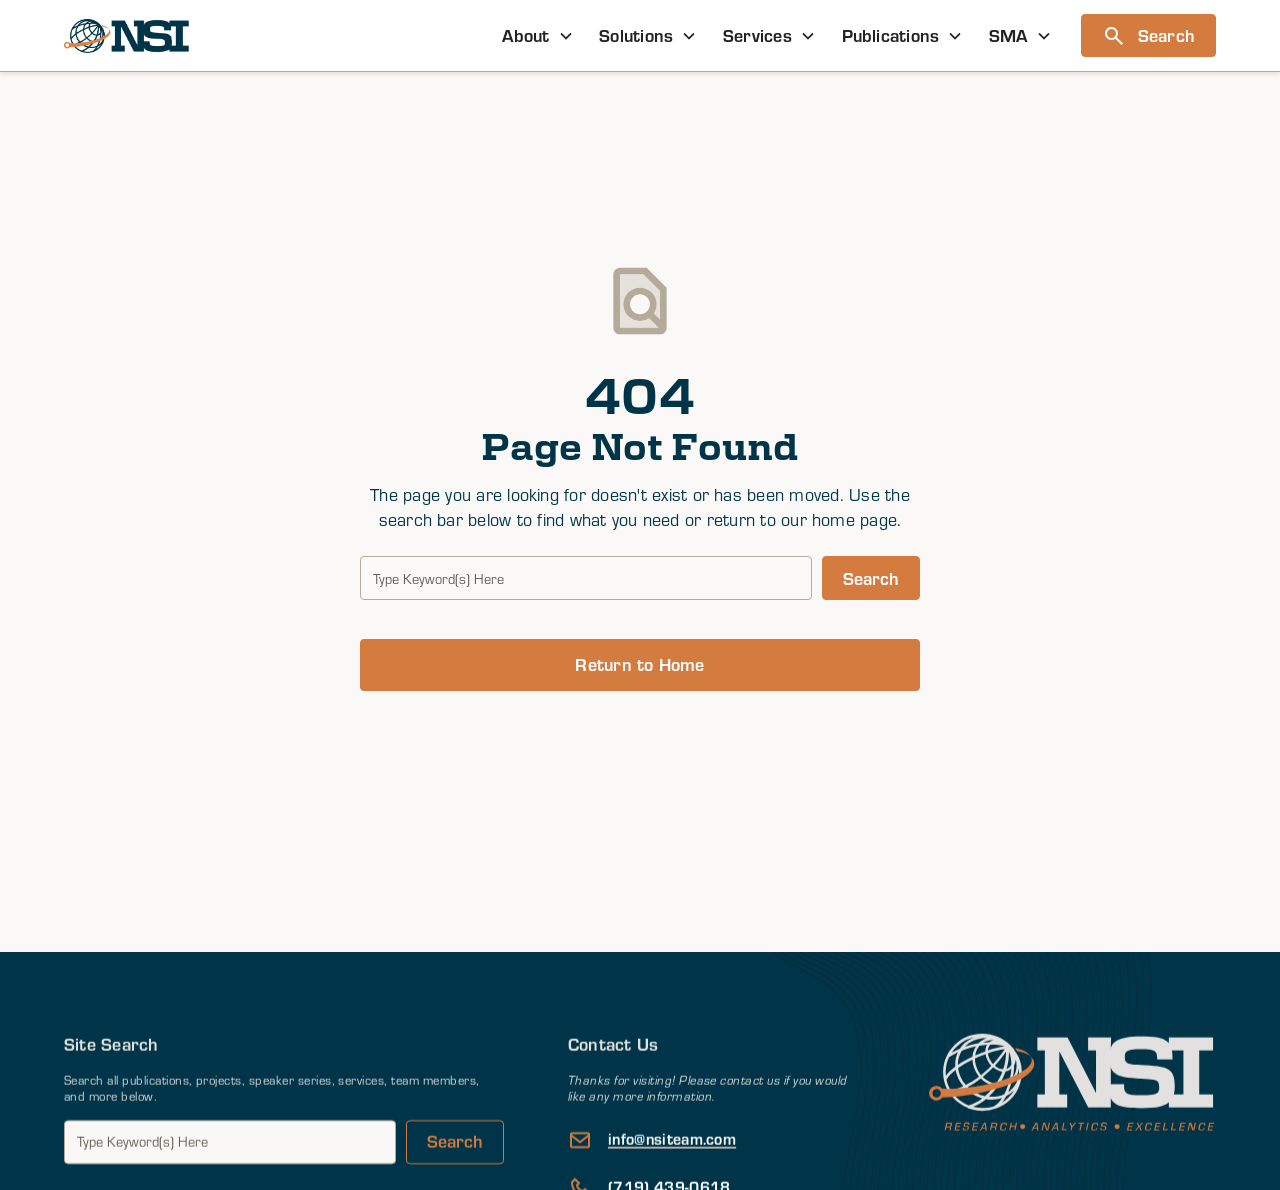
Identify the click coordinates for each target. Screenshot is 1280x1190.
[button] (538, 35)
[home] (126, 36)
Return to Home (639, 664)
